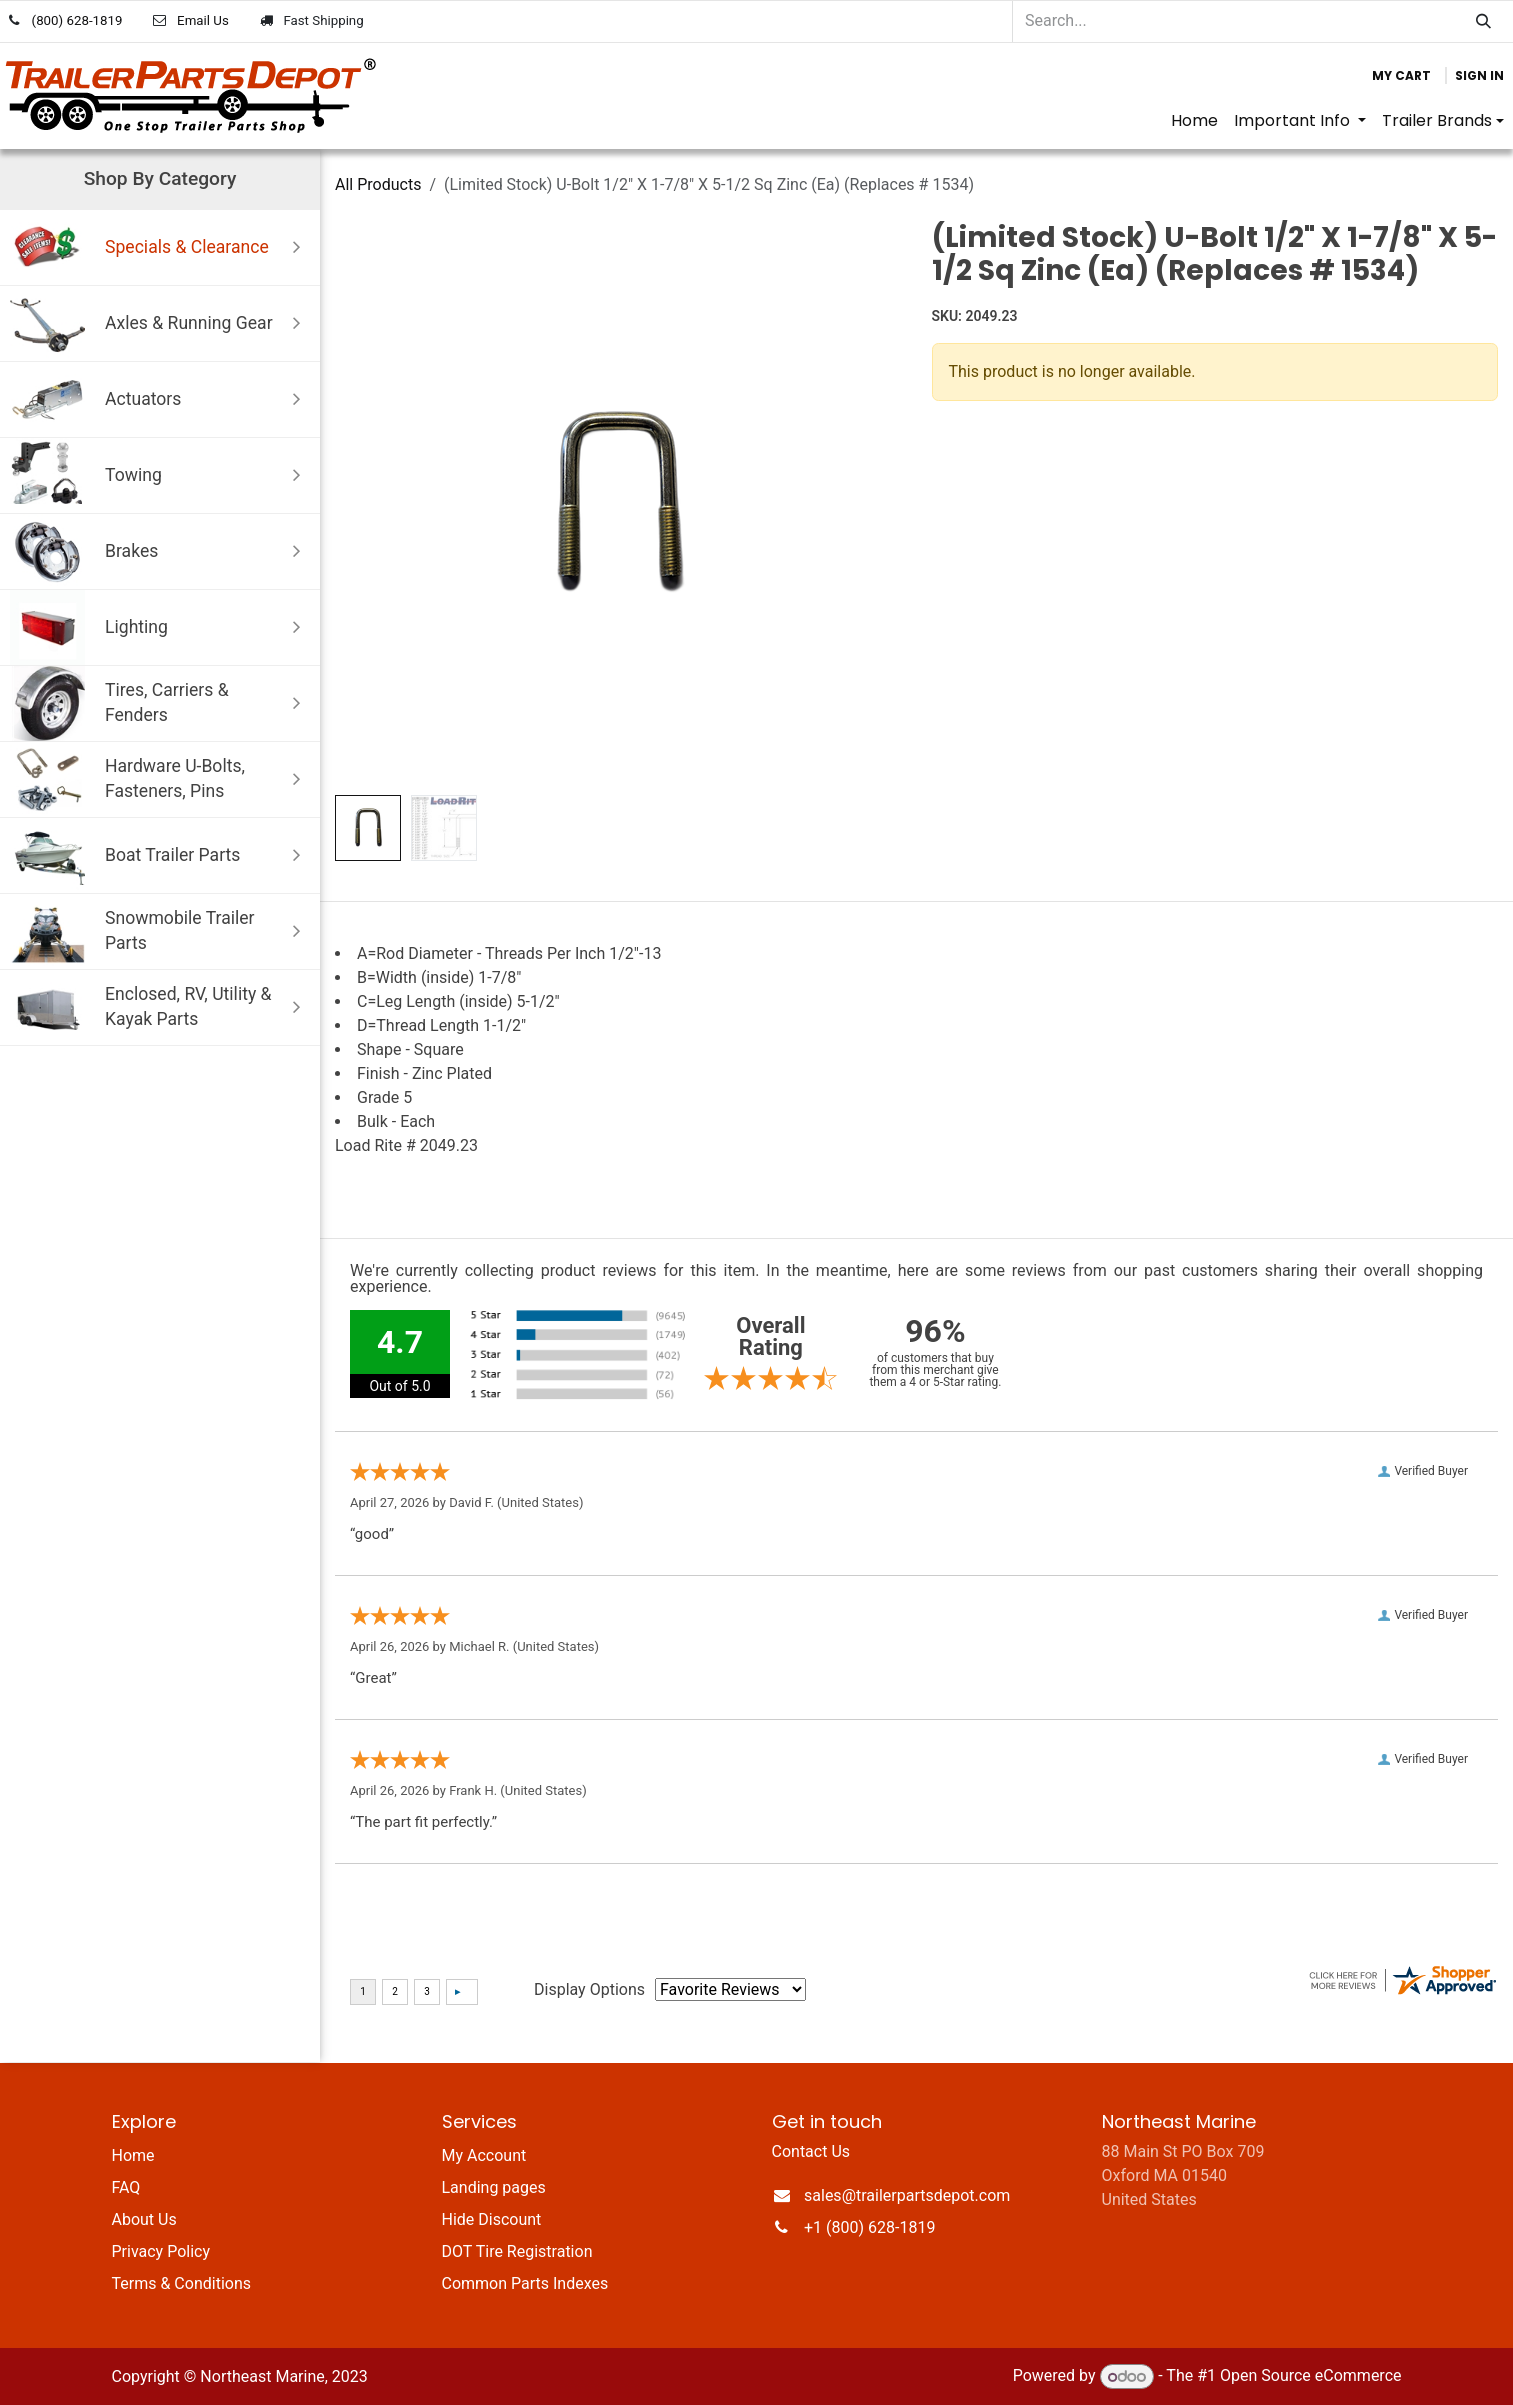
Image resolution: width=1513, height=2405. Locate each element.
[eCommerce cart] (1401, 76)
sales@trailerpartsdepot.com (907, 2195)
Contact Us (811, 2151)
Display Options (589, 1989)
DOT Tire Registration (517, 2251)
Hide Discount (492, 2219)
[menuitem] (1194, 121)
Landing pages (494, 2187)
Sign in (1479, 75)
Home (133, 2155)
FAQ (126, 2187)
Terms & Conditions (182, 2283)
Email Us (203, 20)
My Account (484, 2155)
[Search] (1483, 21)
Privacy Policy (161, 2251)
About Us (144, 2219)
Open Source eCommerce (1311, 2376)
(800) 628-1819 (77, 20)
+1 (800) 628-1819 (869, 2227)
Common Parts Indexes (525, 2283)
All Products (378, 184)
